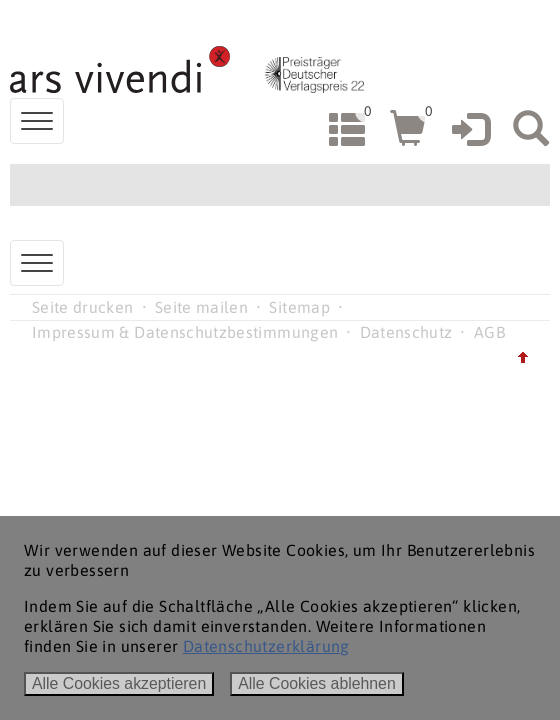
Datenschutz (406, 332)
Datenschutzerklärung (266, 646)
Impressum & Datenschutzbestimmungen (185, 332)
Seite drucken (83, 307)
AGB (489, 332)
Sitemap (299, 307)
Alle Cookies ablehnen (317, 683)
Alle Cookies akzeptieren (119, 683)
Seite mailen (201, 307)
